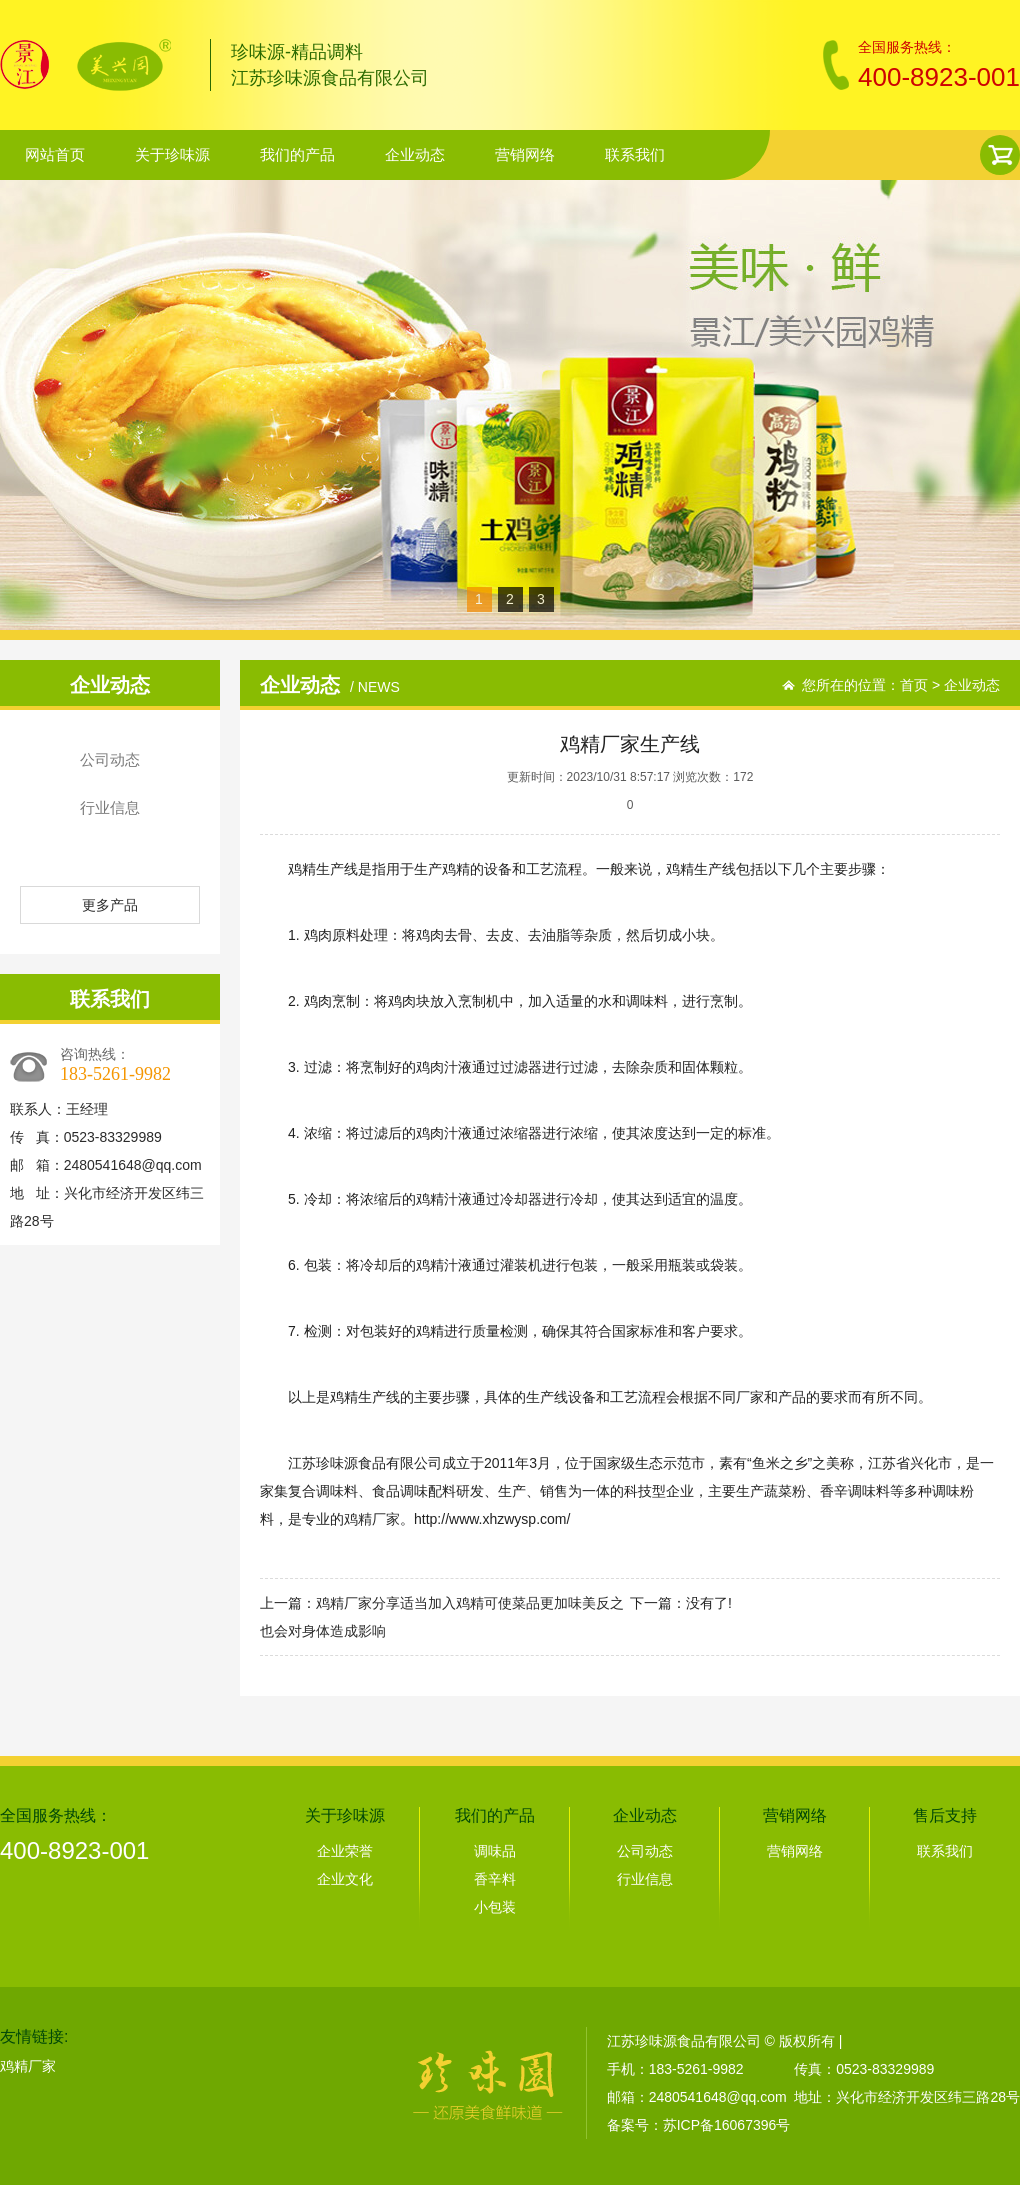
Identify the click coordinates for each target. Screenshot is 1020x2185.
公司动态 (110, 759)
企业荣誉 (345, 1851)
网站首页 (55, 154)
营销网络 (525, 154)
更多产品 (110, 905)
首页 (914, 685)
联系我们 (635, 154)
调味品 (495, 1851)
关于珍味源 (172, 154)
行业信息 (110, 807)
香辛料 (495, 1879)
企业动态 (415, 154)
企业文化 (345, 1879)
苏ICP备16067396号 (727, 2125)
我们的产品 (297, 154)
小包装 (495, 1907)
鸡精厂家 (372, 1519)
